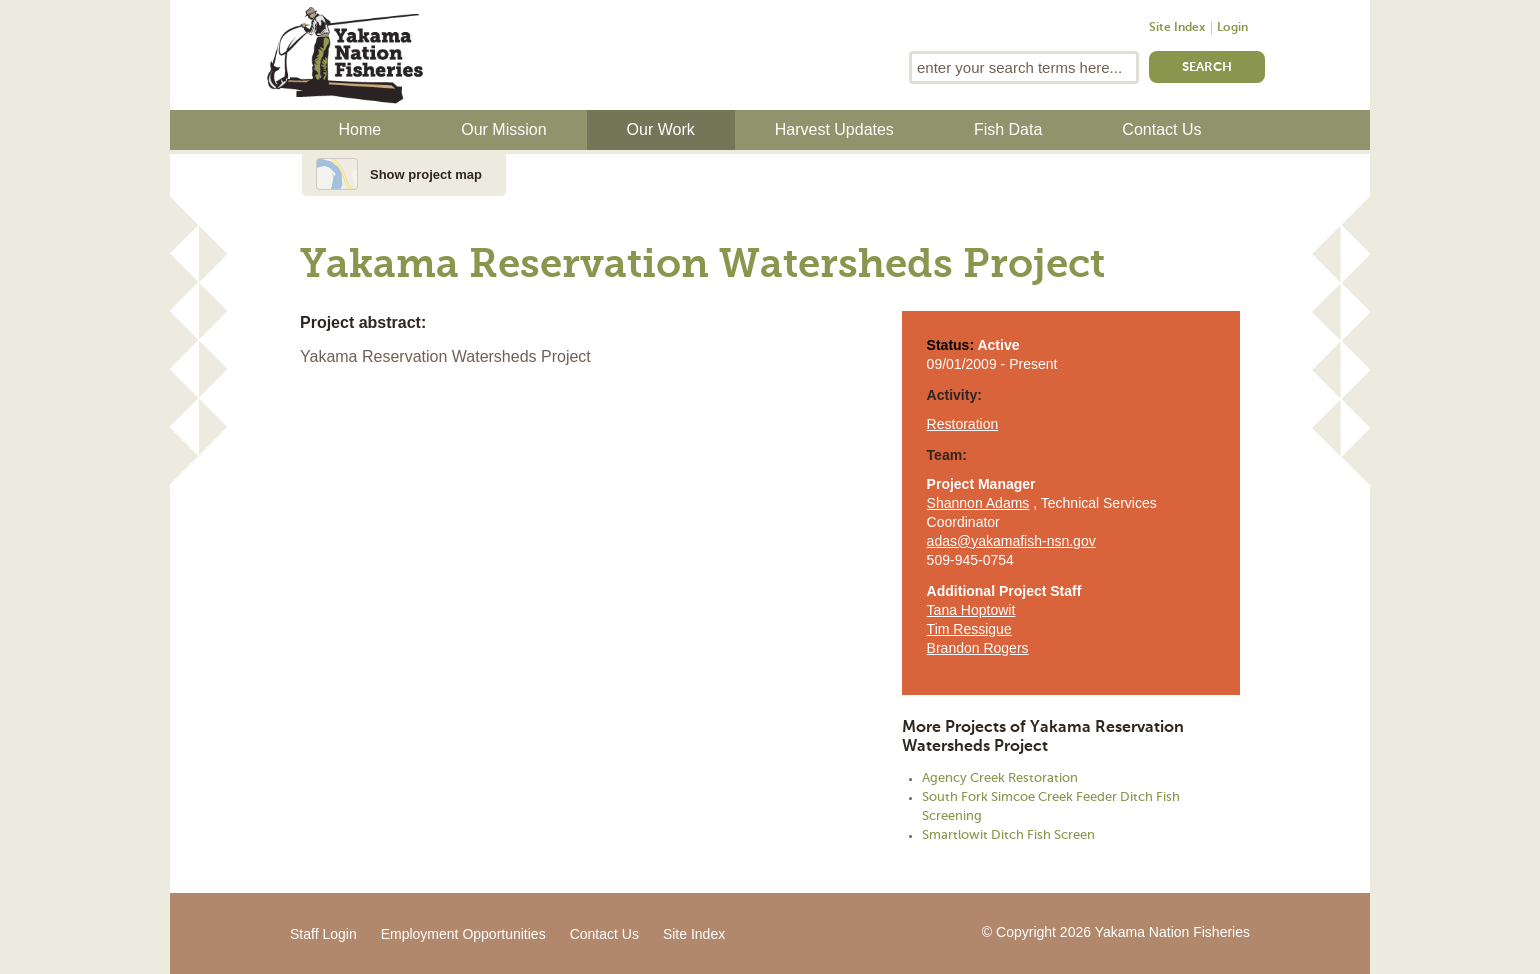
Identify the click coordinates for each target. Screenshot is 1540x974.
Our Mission (503, 129)
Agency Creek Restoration (1000, 778)
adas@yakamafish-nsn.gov (1011, 541)
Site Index (1177, 28)
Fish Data (1008, 129)
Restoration (963, 424)
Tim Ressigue (969, 629)
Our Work (661, 129)
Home (360, 129)
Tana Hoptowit (971, 610)
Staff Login (323, 934)
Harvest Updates (834, 129)
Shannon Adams (978, 503)
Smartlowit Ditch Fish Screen (1008, 835)
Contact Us (1161, 129)
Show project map (426, 174)
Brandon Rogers (978, 648)
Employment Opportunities (463, 934)
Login (1232, 28)
